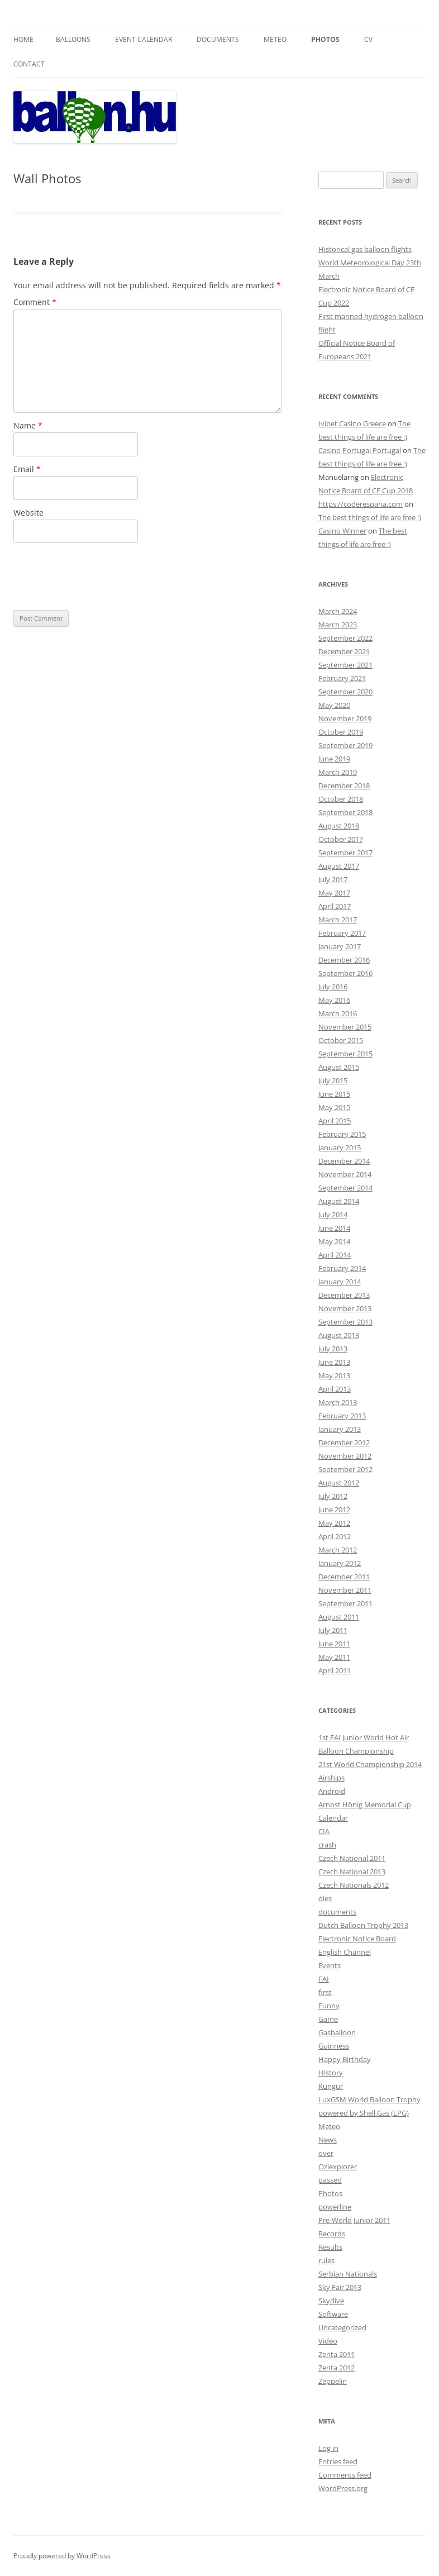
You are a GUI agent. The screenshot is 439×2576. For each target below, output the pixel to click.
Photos (325, 39)
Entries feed (337, 2461)
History (330, 2073)
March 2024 (337, 611)
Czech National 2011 (351, 1858)
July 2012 (332, 1496)
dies (325, 1898)
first (325, 1992)
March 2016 (337, 1013)
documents (337, 1912)
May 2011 (334, 1657)
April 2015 (334, 1121)
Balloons (73, 39)
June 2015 (334, 1094)
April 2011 (334, 1670)
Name (27, 425)
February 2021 (342, 678)
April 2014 (334, 1255)
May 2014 (334, 1241)
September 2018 (345, 812)
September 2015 (345, 1054)
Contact (29, 64)
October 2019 (340, 732)
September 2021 (345, 665)
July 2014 (332, 1215)
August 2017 (338, 866)
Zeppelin (332, 2381)
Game (328, 2019)
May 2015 (334, 1107)
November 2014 (344, 1174)
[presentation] (98, 576)
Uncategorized (342, 2327)
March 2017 (337, 920)
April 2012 (334, 1536)
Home (23, 39)
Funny (329, 2006)
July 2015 (332, 1080)
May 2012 (334, 1523)
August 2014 (338, 1201)
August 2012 (338, 1483)
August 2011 (338, 1617)
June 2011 (334, 1644)
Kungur (330, 2086)
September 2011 (345, 1603)
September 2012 (345, 1469)
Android (331, 1791)
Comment (34, 302)
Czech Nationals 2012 (353, 1885)
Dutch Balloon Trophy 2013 (363, 1925)
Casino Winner (342, 531)
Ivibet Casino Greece (352, 423)
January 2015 (339, 1147)
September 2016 (345, 973)
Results (330, 2247)
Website (28, 512)
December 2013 (344, 1295)
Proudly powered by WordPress (62, 2555)
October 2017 (340, 839)
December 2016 (344, 960)
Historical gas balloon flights (365, 249)
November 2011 (344, 1590)
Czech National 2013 (351, 1871)
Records (331, 2234)
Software (333, 2314)
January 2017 (339, 946)
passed (330, 2180)
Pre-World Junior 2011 (354, 2220)
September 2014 (345, 1188)
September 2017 (345, 852)
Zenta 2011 (336, 2354)
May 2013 (334, 1375)
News (327, 2140)
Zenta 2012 (336, 2368)
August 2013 (338, 1335)
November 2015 (344, 1027)
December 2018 (344, 785)
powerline (334, 2207)
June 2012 (334, 1509)
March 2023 (337, 625)
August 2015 (338, 1067)
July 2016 (332, 987)
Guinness (333, 2046)
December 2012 (344, 1442)
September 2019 (345, 745)
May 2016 (334, 1000)
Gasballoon (337, 2032)
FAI (323, 1979)
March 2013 (337, 1402)
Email (27, 469)
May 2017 (334, 893)
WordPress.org (343, 2488)
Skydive (331, 2301)
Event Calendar (143, 39)
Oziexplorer (337, 2166)
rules (326, 2260)
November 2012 (344, 1456)
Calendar (333, 1818)
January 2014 (339, 1282)
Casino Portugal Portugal (359, 450)
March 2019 (337, 772)
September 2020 (345, 692)
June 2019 (334, 759)
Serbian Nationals (347, 2274)
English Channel (344, 1952)
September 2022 (345, 638)
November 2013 (344, 1308)
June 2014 (334, 1228)
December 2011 (344, 1577)
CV (368, 39)
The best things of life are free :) (369, 517)
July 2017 (332, 879)
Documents (218, 39)
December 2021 (344, 651)
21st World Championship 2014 (370, 1764)
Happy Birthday (344, 2059)
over (325, 2153)
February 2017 (342, 933)
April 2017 (334, 906)
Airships (331, 1778)
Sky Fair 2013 (339, 2287)
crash (327, 1845)
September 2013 (345, 1322)
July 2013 (332, 1349)
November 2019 (344, 718)
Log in (328, 2448)
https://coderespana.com (360, 504)
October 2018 (340, 799)
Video (327, 2341)
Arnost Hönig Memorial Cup (364, 1804)
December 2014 (344, 1161)
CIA (324, 1831)
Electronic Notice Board (357, 1939)
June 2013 (334, 1362)
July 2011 (332, 1630)
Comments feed (344, 2475)
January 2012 (339, 1563)
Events (329, 1965)
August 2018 (338, 826)
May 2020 (334, 705)
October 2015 (340, 1040)
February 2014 (342, 1268)
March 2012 (337, 1550)
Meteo (275, 39)
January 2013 (339, 1429)
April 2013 (334, 1389)
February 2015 (342, 1134)
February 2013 (342, 1416)
